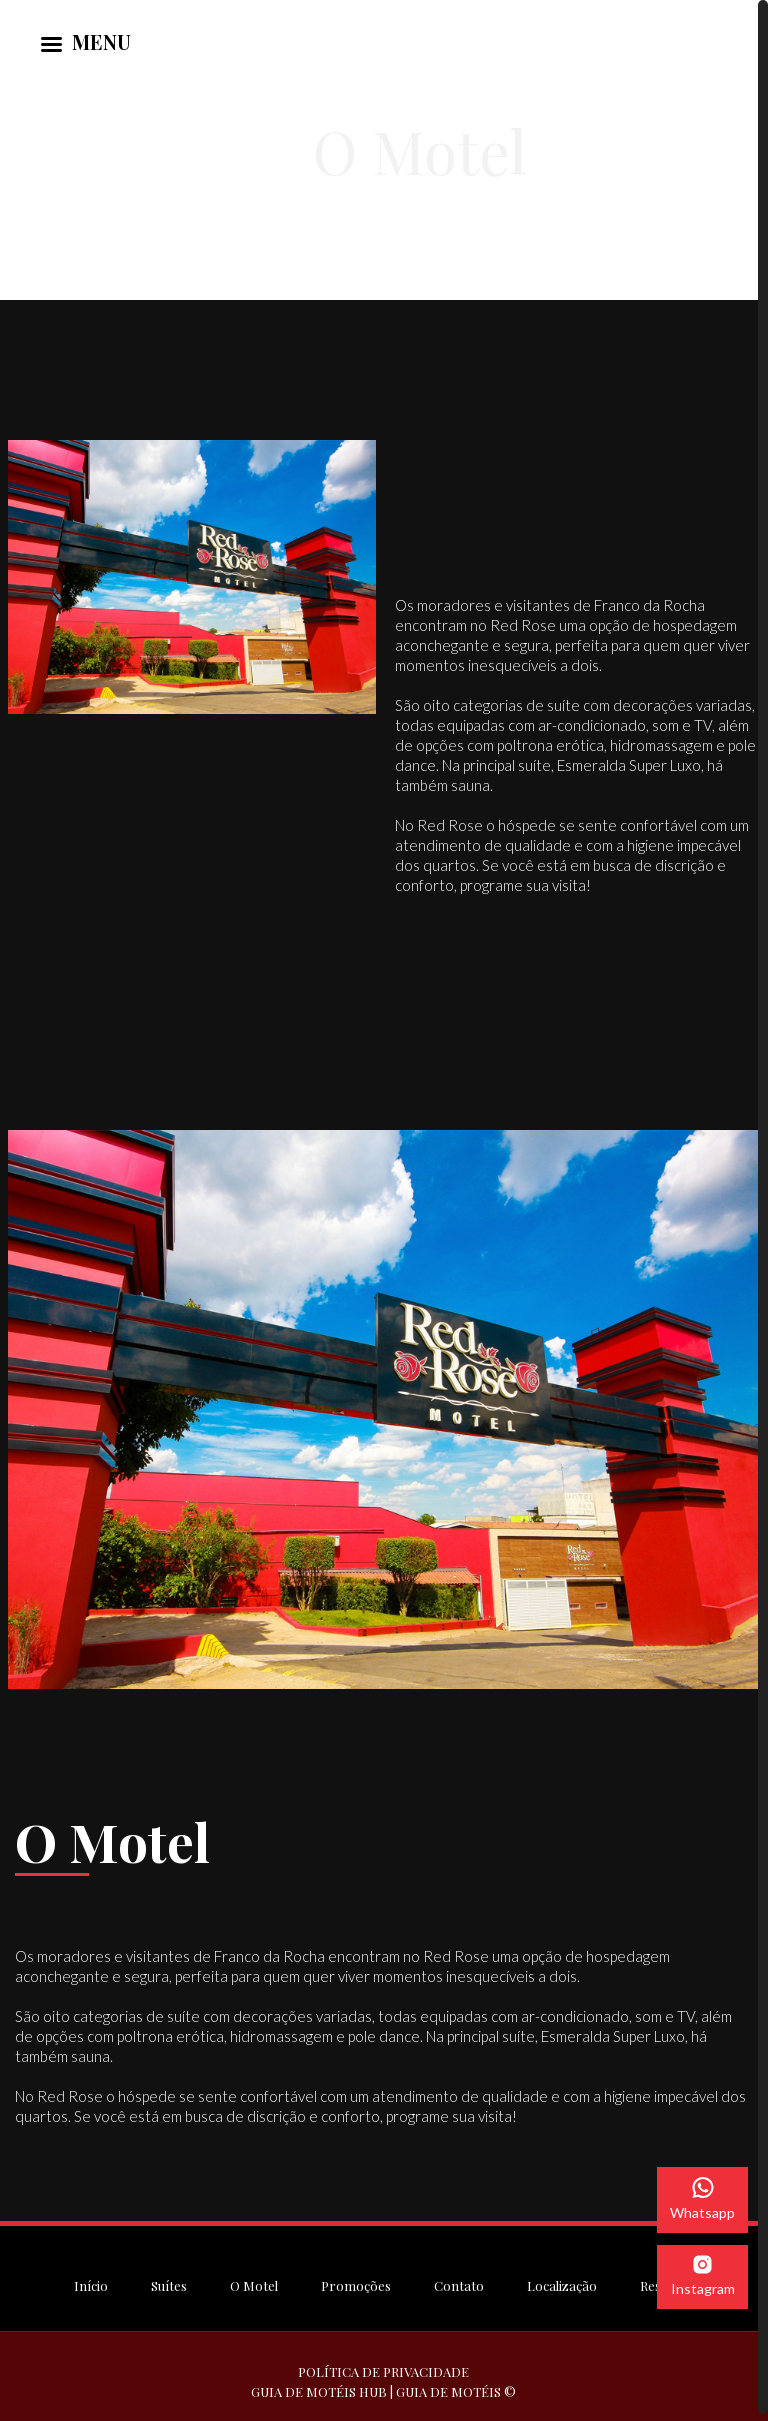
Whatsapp (702, 2199)
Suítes (169, 2281)
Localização (562, 2281)
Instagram (703, 2276)
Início (91, 2281)
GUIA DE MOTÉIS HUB (319, 2387)
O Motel (254, 2281)
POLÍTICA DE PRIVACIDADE (383, 2367)
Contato (459, 2281)
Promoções (356, 2281)
